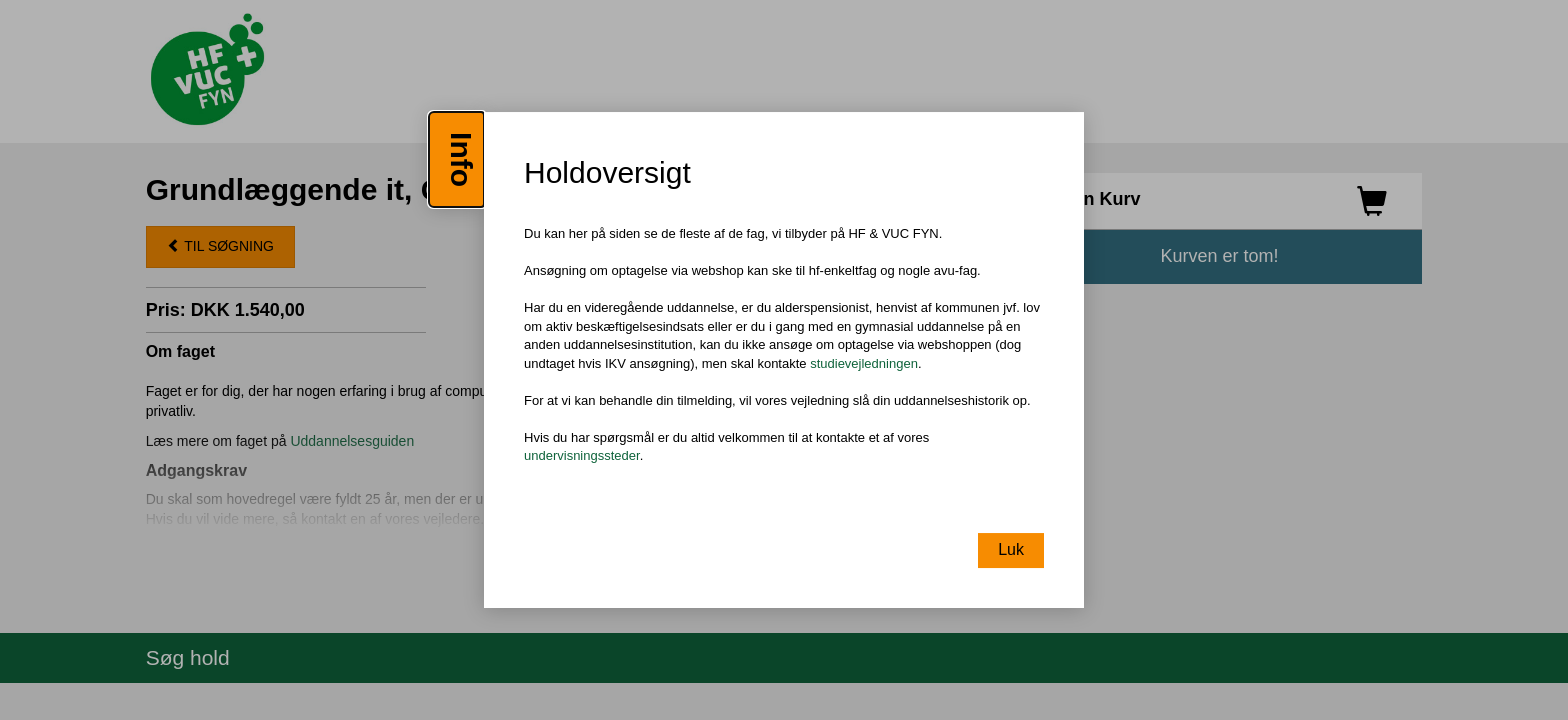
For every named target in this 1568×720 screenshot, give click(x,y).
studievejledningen (864, 363)
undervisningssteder (582, 456)
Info (461, 159)
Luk (1011, 549)
